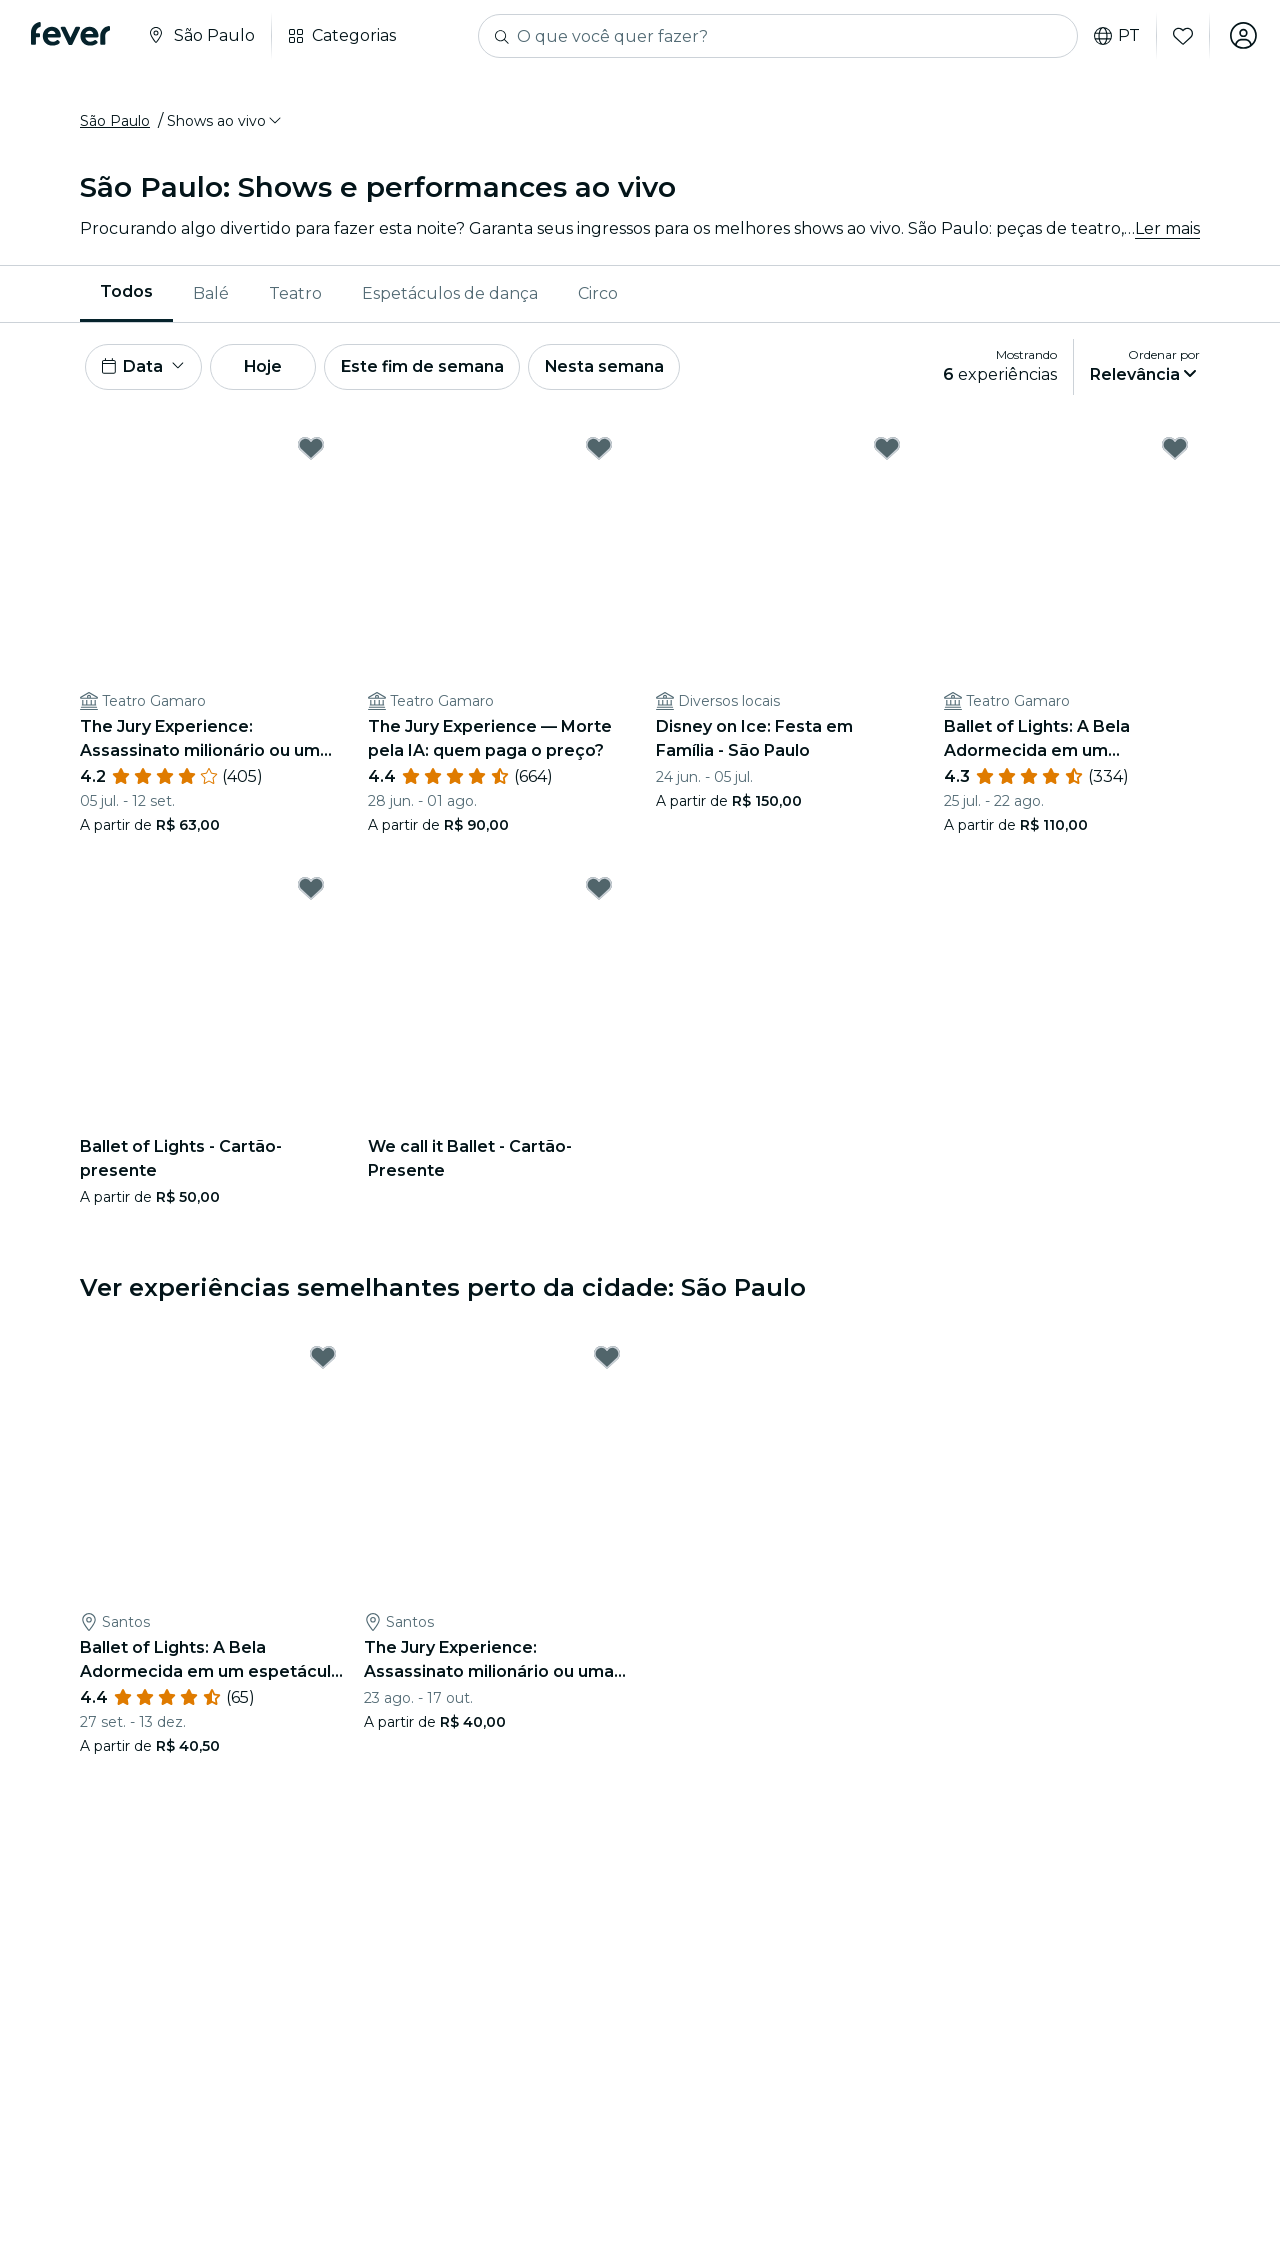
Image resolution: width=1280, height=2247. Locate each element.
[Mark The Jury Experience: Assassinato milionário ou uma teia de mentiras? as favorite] (311, 451)
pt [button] (1115, 36)
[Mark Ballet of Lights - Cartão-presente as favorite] (311, 891)
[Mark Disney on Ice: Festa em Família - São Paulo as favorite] (887, 451)
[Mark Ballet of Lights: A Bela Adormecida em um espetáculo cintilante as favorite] (1175, 451)
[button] (225, 123)
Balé (211, 294)
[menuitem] (126, 295)
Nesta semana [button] (614, 368)
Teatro (295, 294)
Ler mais (1167, 229)
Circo (598, 294)
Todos (126, 293)
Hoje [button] (267, 368)
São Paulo (115, 123)
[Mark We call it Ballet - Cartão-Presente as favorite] (599, 891)
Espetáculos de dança (450, 294)
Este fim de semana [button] (430, 368)
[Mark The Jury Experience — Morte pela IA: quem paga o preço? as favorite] (599, 451)
